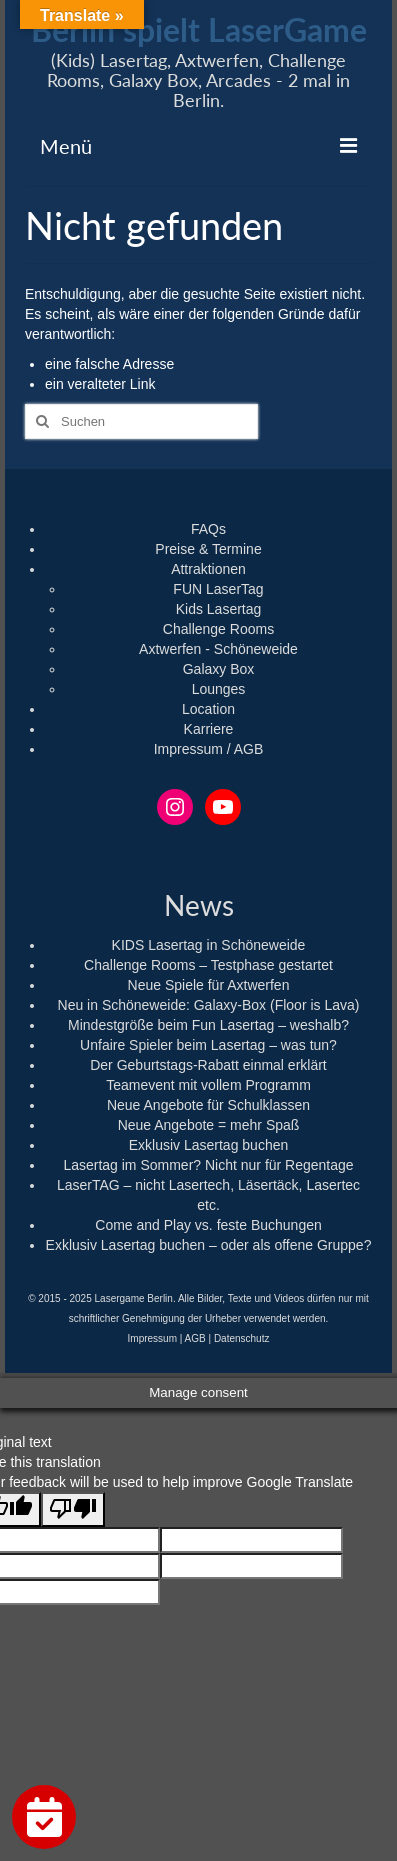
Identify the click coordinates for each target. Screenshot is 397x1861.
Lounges (219, 689)
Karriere (209, 729)
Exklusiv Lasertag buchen (209, 1145)
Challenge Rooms (218, 629)
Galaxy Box (219, 669)
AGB (195, 1338)
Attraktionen (208, 569)
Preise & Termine (208, 549)
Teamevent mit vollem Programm (208, 1085)
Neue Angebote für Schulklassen (208, 1105)
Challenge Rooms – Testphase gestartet (208, 965)
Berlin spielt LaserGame (199, 29)
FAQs (208, 529)
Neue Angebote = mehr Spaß (209, 1125)
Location (208, 709)
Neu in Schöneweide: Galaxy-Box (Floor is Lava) (209, 1005)
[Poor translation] (73, 1509)
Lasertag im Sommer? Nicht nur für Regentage (208, 1165)
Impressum (152, 1338)
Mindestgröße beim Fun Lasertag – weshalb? (208, 1025)
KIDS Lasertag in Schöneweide (209, 945)
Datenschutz (242, 1338)
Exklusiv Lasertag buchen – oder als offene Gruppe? (209, 1245)
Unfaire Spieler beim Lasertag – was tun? (208, 1045)
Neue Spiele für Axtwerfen (209, 985)
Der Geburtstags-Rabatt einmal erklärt (208, 1065)
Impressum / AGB (209, 749)
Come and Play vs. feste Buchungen (208, 1225)
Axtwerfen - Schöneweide (218, 649)
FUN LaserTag (218, 589)
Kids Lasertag (219, 609)
